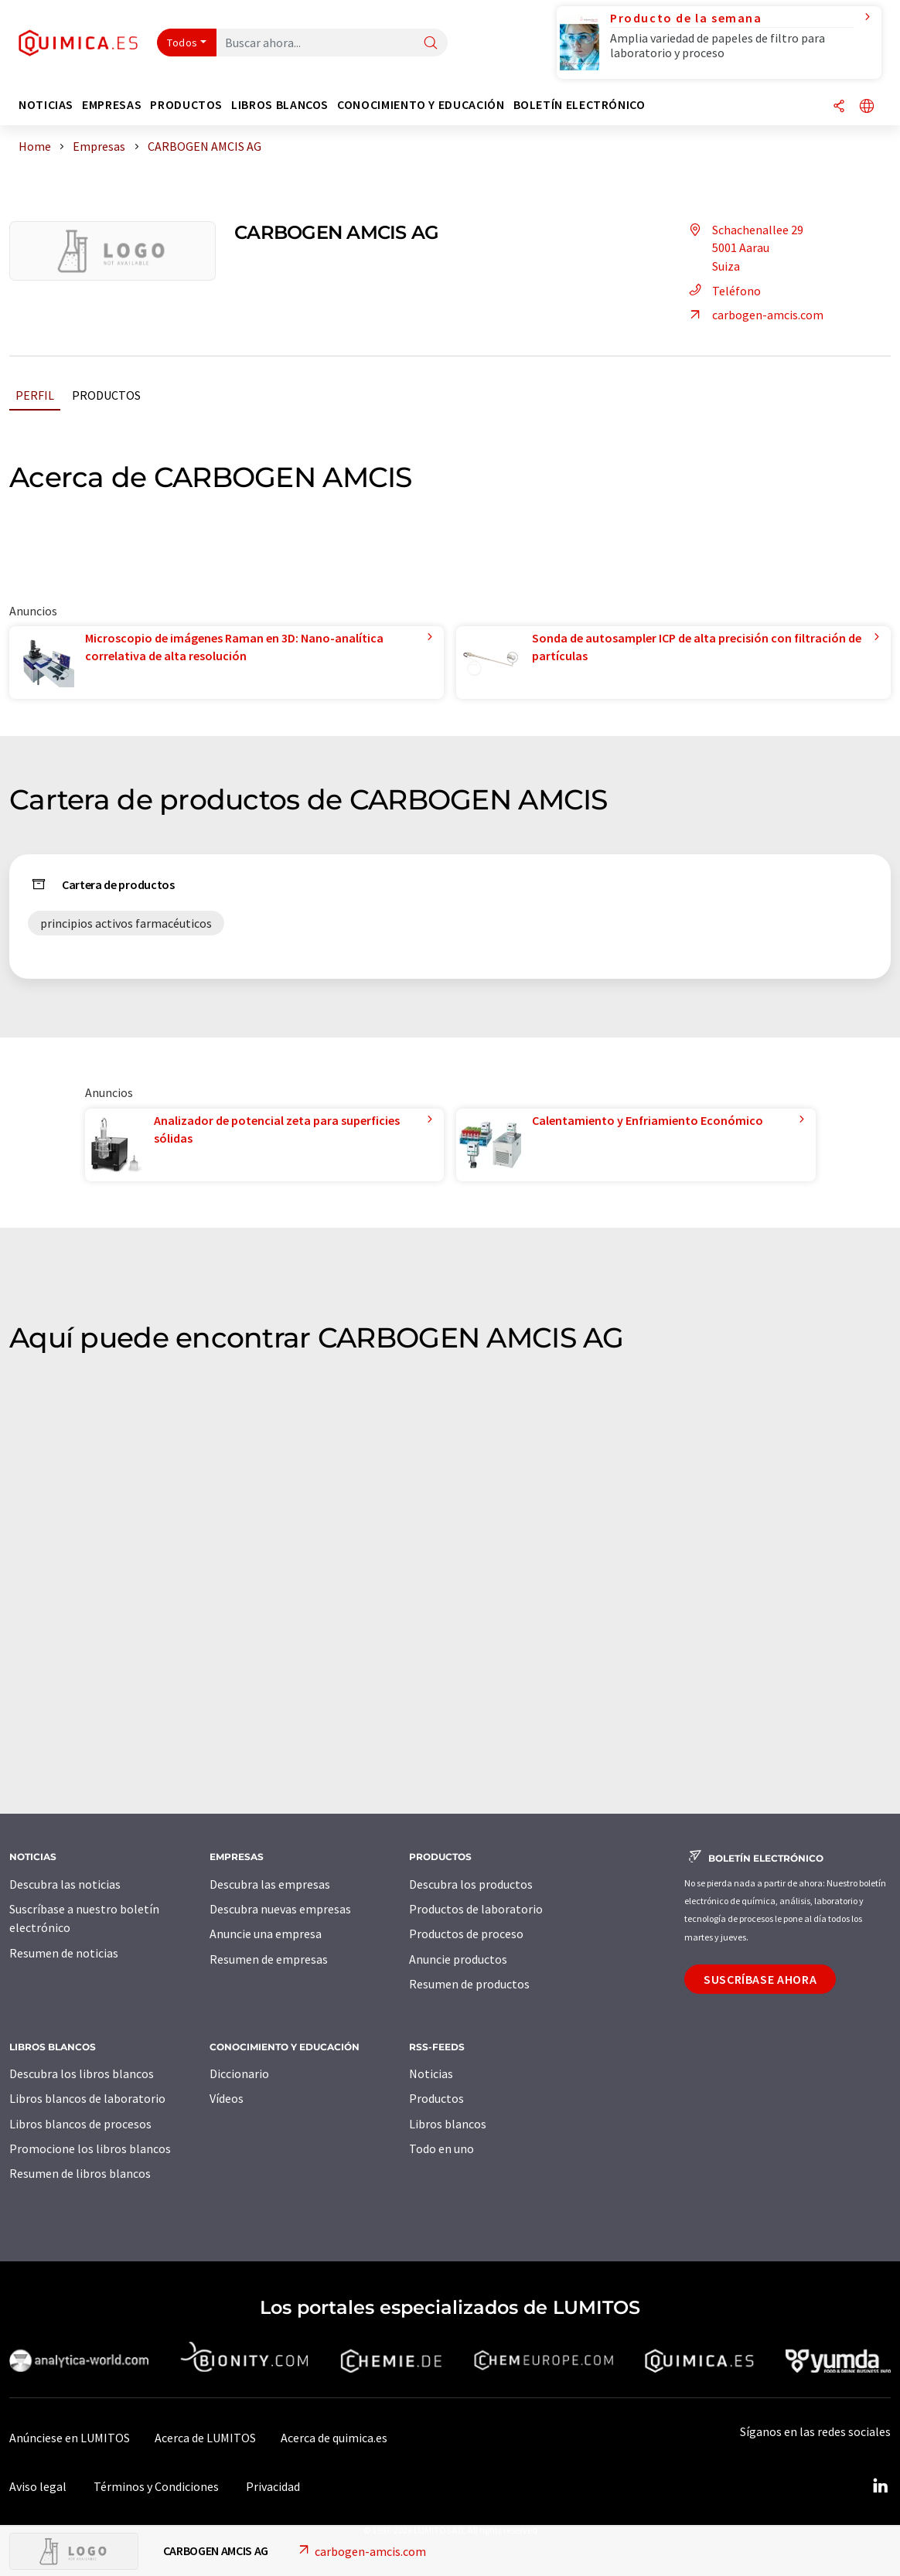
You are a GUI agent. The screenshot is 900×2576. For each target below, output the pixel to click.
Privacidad (273, 2486)
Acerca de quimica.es (334, 2437)
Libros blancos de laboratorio (87, 2098)
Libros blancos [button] (280, 104)
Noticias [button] (46, 104)
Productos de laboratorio (476, 1909)
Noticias (431, 2073)
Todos (182, 42)
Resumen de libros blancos (80, 2173)
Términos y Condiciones (156, 2486)
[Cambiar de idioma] (867, 107)
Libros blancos (447, 2123)
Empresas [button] (111, 104)
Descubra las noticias (65, 1884)
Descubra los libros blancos (81, 2073)
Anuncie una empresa (266, 1933)
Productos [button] (186, 104)
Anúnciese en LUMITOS (69, 2437)
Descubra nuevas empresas (280, 1909)
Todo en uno (441, 2148)
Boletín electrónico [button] (579, 104)
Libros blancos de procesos (80, 2123)
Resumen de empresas (269, 1959)
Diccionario (239, 2073)
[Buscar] (430, 44)
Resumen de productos (469, 1984)
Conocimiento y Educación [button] (420, 104)
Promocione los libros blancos (90, 2148)
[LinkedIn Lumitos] (880, 2486)
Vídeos (227, 2098)
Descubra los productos (471, 1884)
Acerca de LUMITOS (205, 2437)
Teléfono (722, 290)
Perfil (34, 395)
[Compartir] (839, 107)
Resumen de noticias (63, 1953)
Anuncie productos (458, 1959)
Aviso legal (37, 2486)
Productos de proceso (466, 1933)
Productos (106, 395)
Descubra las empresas (270, 1884)
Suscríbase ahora (760, 1979)
